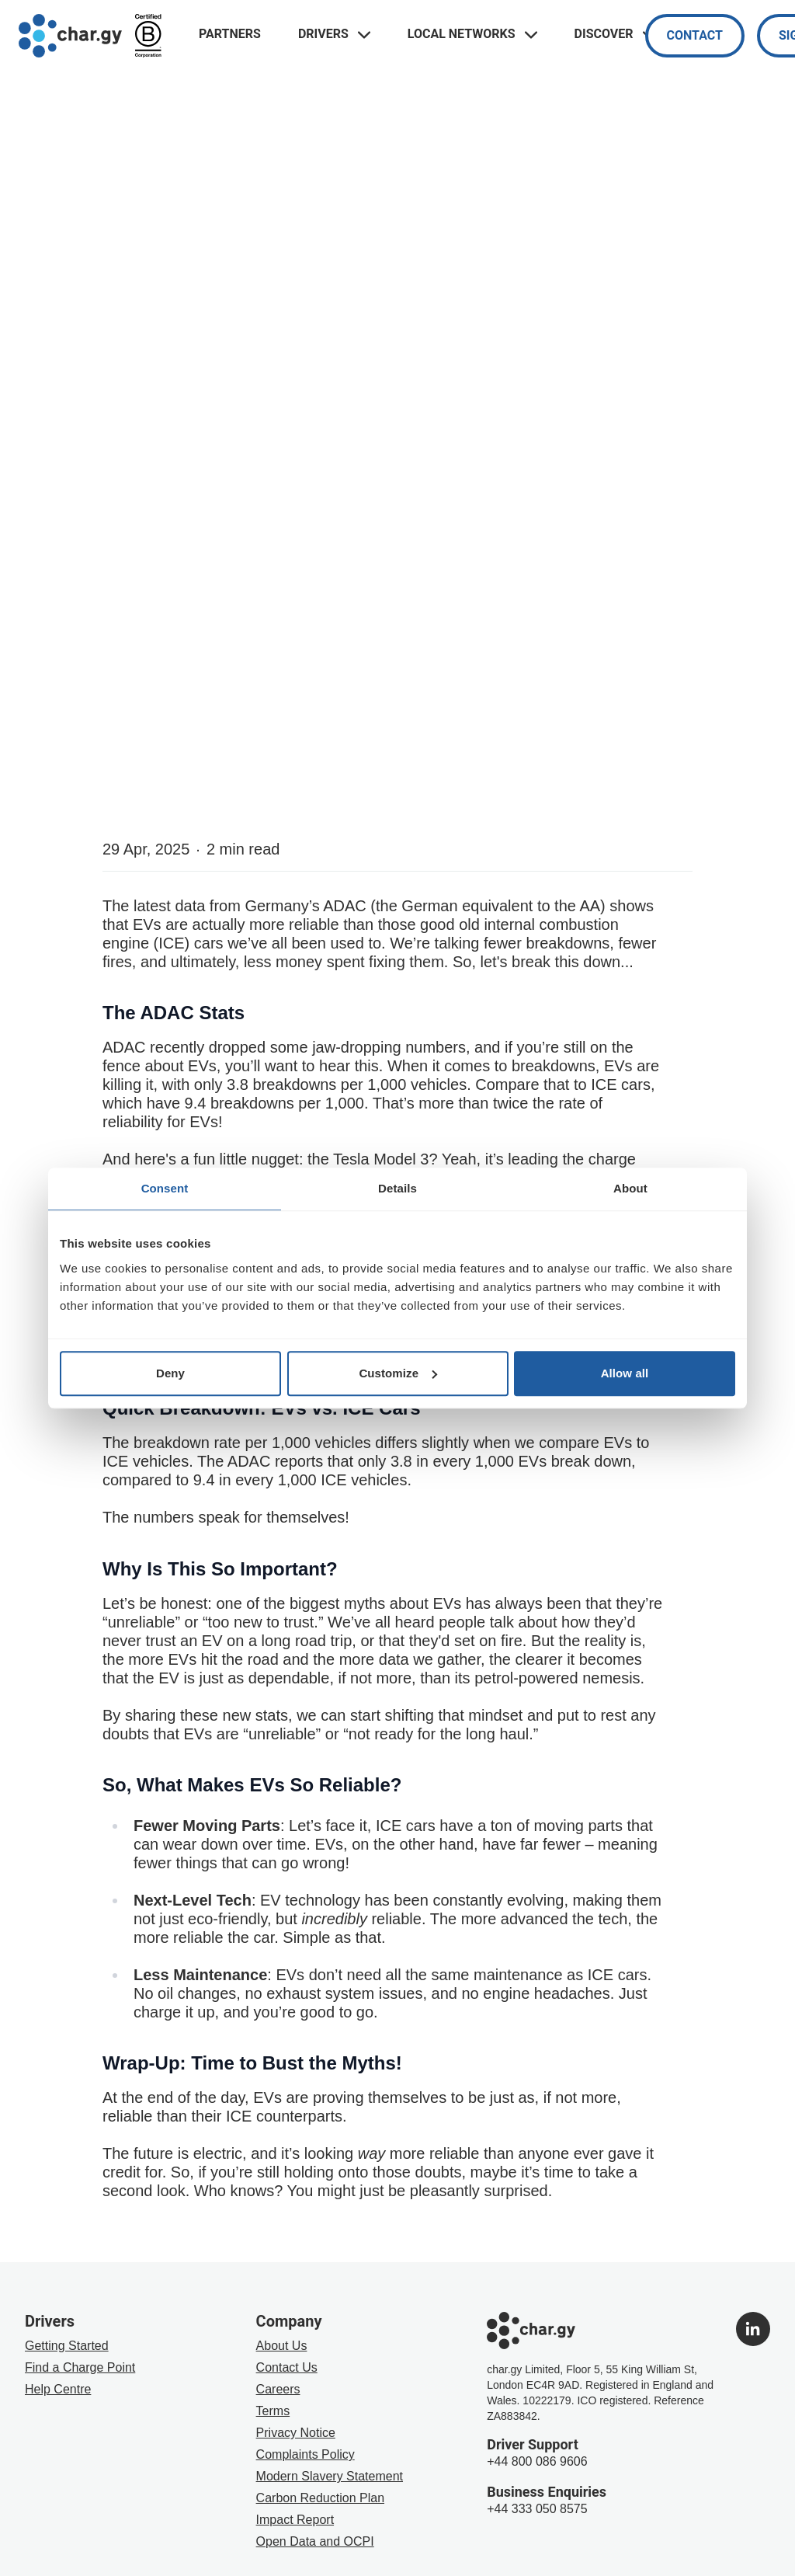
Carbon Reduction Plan (320, 2498)
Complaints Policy (305, 2454)
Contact (695, 35)
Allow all (625, 1373)
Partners (230, 33)
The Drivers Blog (90, 373)
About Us (281, 2345)
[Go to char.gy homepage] (70, 35)
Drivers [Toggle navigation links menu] (334, 33)
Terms (273, 2411)
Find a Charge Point (80, 2367)
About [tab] (630, 1188)
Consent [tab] (165, 1188)
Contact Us (287, 2367)
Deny (170, 1373)
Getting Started (67, 2345)
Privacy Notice (295, 2432)
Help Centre (58, 2389)
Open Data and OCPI (315, 2541)
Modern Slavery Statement (329, 2476)
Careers (278, 2389)
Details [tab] (397, 1188)
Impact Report (295, 2519)
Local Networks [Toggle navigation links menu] (472, 33)
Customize (398, 1373)
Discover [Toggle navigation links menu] (615, 33)
